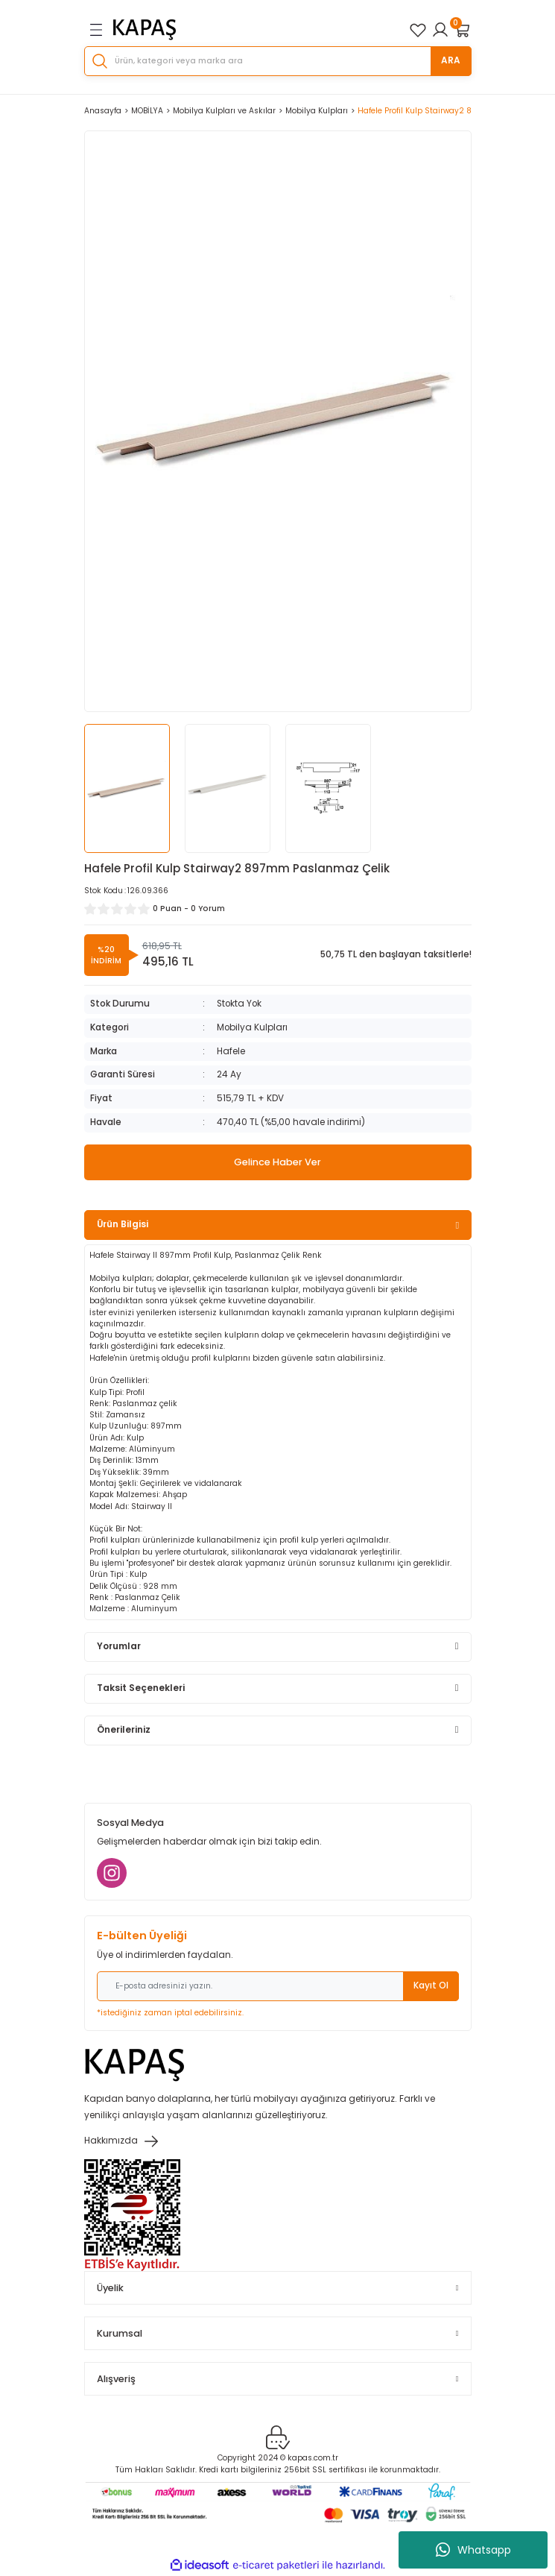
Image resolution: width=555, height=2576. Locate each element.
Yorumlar (119, 1646)
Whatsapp (473, 2550)
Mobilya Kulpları (252, 1027)
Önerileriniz (123, 1730)
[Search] (278, 61)
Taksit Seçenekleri (141, 1688)
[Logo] (144, 29)
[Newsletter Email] (278, 1986)
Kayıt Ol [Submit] (430, 1985)
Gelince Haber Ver (277, 1162)
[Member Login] (440, 30)
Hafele (231, 1051)
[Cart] (463, 30)
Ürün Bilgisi (122, 1224)
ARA (450, 60)
